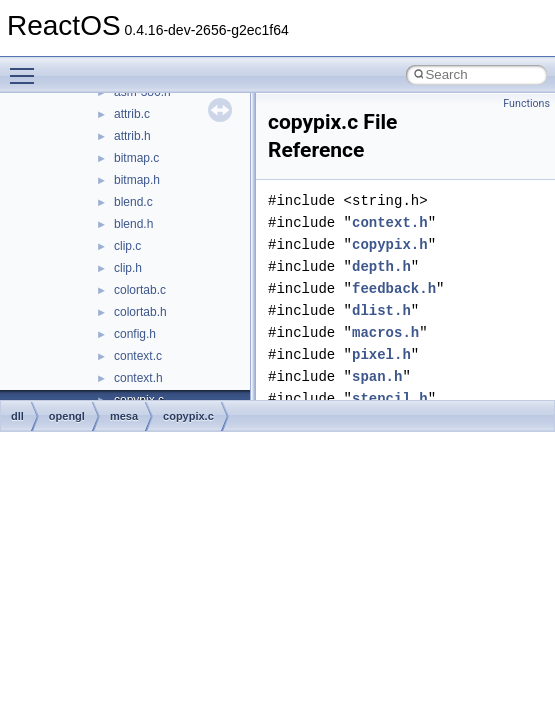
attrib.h (132, 136)
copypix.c (188, 416)
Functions (526, 103)
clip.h (128, 268)
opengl (67, 416)
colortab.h (140, 312)
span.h (377, 376)
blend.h (133, 224)
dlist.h (381, 310)
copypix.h (390, 244)
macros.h (385, 332)
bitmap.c (136, 158)
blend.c (133, 202)
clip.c (127, 246)
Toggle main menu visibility (27, 67)
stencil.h (390, 398)
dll (17, 416)
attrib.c (132, 114)
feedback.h (394, 288)
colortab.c (140, 290)
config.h (135, 334)
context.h (138, 378)
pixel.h (381, 354)
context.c (138, 356)
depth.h (381, 266)
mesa (124, 416)
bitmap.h (137, 180)
